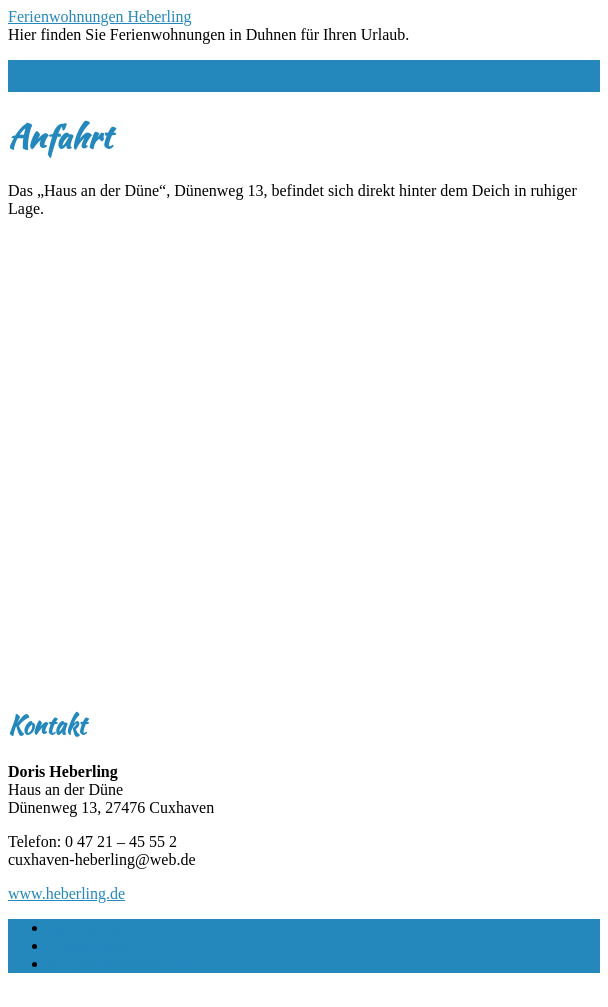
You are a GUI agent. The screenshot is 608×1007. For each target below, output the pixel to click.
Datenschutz (87, 945)
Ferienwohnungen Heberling (100, 16)
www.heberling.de (66, 893)
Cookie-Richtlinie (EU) (123, 963)
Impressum (83, 927)
